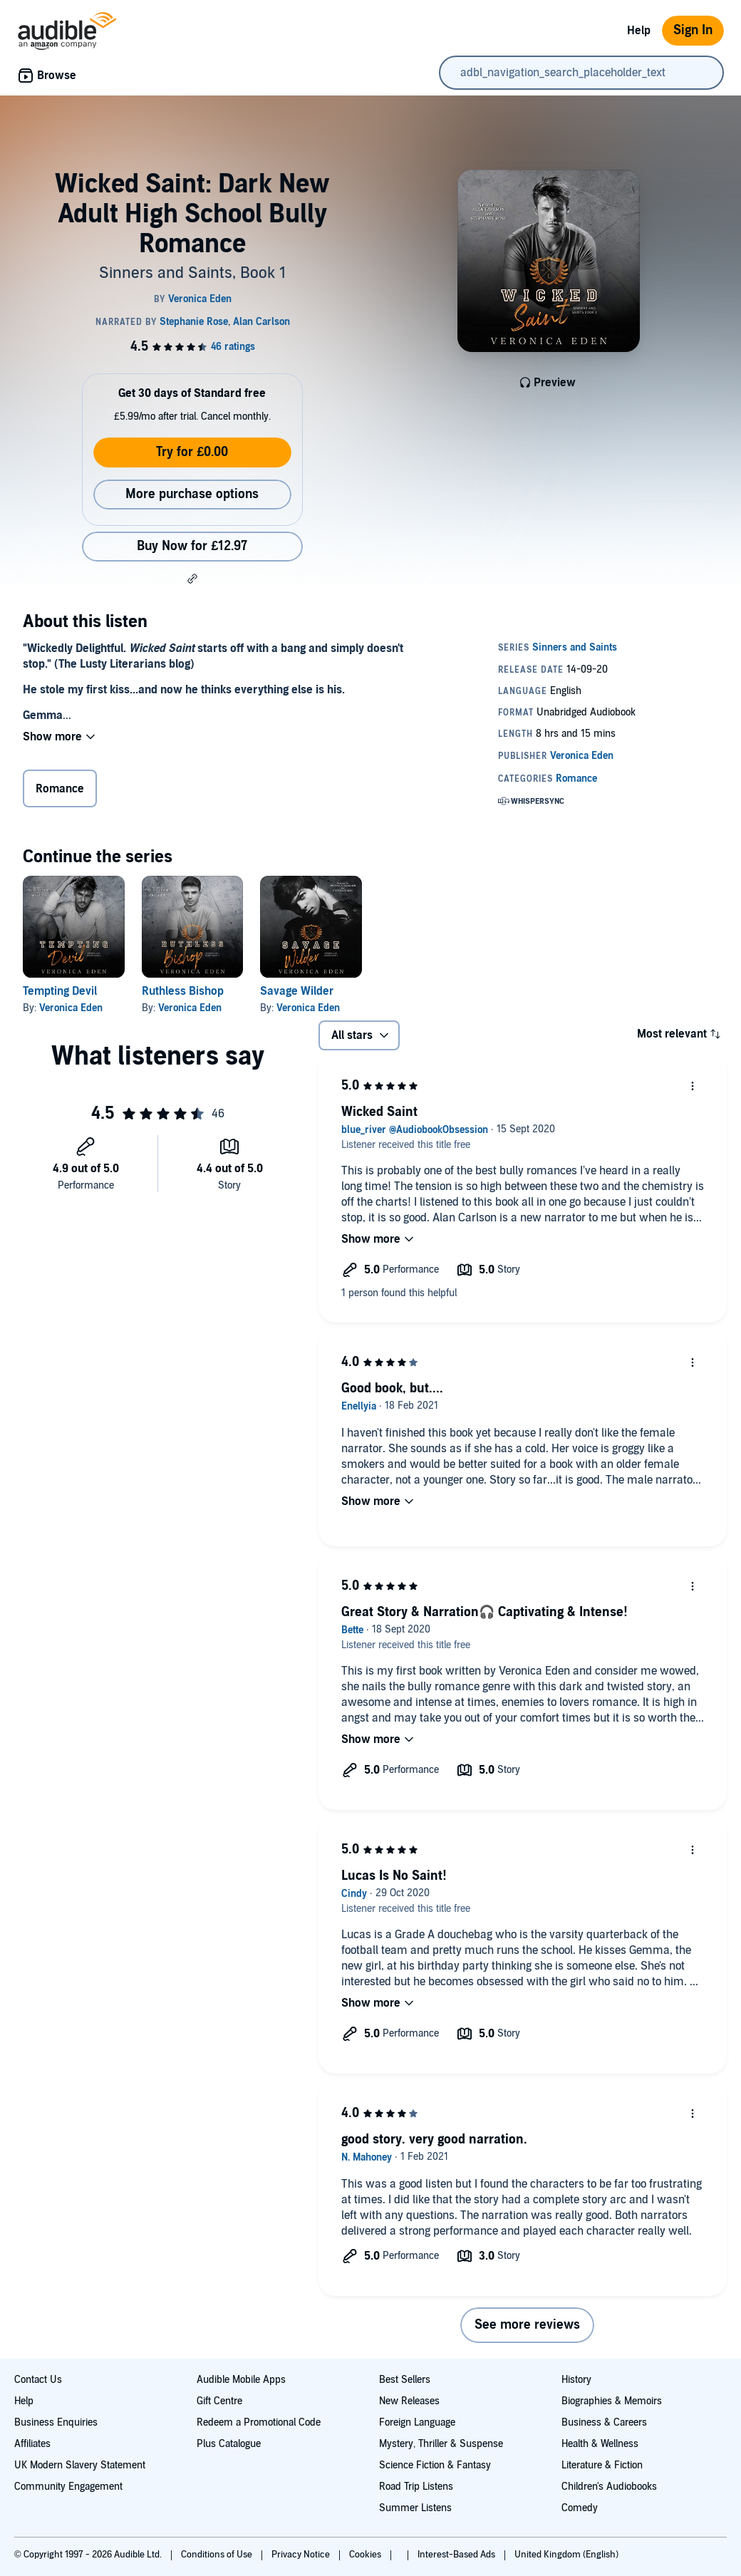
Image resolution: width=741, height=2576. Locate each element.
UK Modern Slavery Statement (79, 2465)
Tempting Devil (60, 991)
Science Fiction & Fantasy (435, 2465)
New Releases (409, 2401)
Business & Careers (604, 2422)
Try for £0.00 (192, 452)
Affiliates (32, 2444)
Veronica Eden (71, 1008)
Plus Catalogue (229, 2444)
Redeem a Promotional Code (259, 2422)
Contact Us (38, 2380)
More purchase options (192, 494)
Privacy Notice (301, 2554)
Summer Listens (415, 2508)
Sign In (692, 30)
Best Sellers (404, 2380)
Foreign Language (417, 2422)
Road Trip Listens (416, 2487)
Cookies (366, 2554)
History (576, 2380)
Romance (60, 789)
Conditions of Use (217, 2554)
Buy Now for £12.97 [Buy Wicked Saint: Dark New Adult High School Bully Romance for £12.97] (192, 546)
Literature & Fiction (602, 2465)
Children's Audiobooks (609, 2487)
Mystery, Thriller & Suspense (441, 2444)
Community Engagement (68, 2487)
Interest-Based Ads (457, 2554)
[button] (192, 578)
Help (639, 31)
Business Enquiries (56, 2422)
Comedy (579, 2508)
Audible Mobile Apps (241, 2380)
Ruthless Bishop (183, 991)
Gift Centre (219, 2401)
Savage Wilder (296, 991)
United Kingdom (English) (566, 2554)
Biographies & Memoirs (611, 2401)
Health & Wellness (599, 2444)
